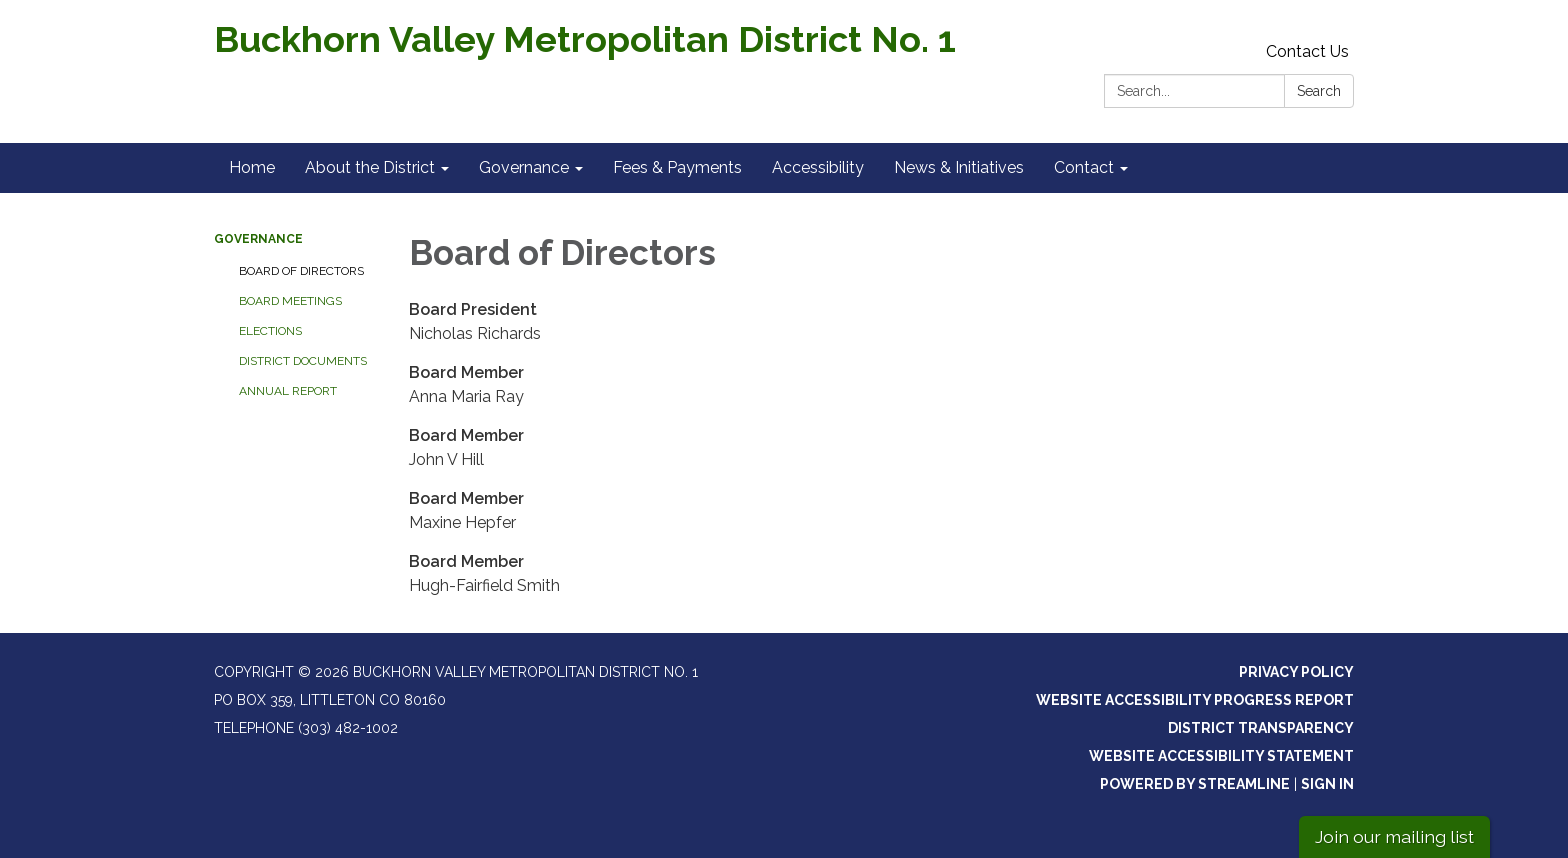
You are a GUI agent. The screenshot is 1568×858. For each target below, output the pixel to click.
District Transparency (1261, 728)
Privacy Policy (1296, 672)
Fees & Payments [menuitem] (677, 167)
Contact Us (1307, 51)
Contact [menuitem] (1084, 167)
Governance (258, 239)
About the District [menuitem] (370, 167)
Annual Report (288, 391)
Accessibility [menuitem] (818, 167)
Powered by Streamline (1195, 784)
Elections (270, 331)
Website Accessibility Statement (1221, 756)
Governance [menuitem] (524, 167)
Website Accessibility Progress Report (1195, 700)
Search (1319, 91)
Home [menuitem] (252, 167)
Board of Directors (301, 271)
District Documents (303, 361)
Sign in (1327, 784)
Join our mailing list (1394, 836)
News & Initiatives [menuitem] (959, 167)
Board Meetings (290, 301)
